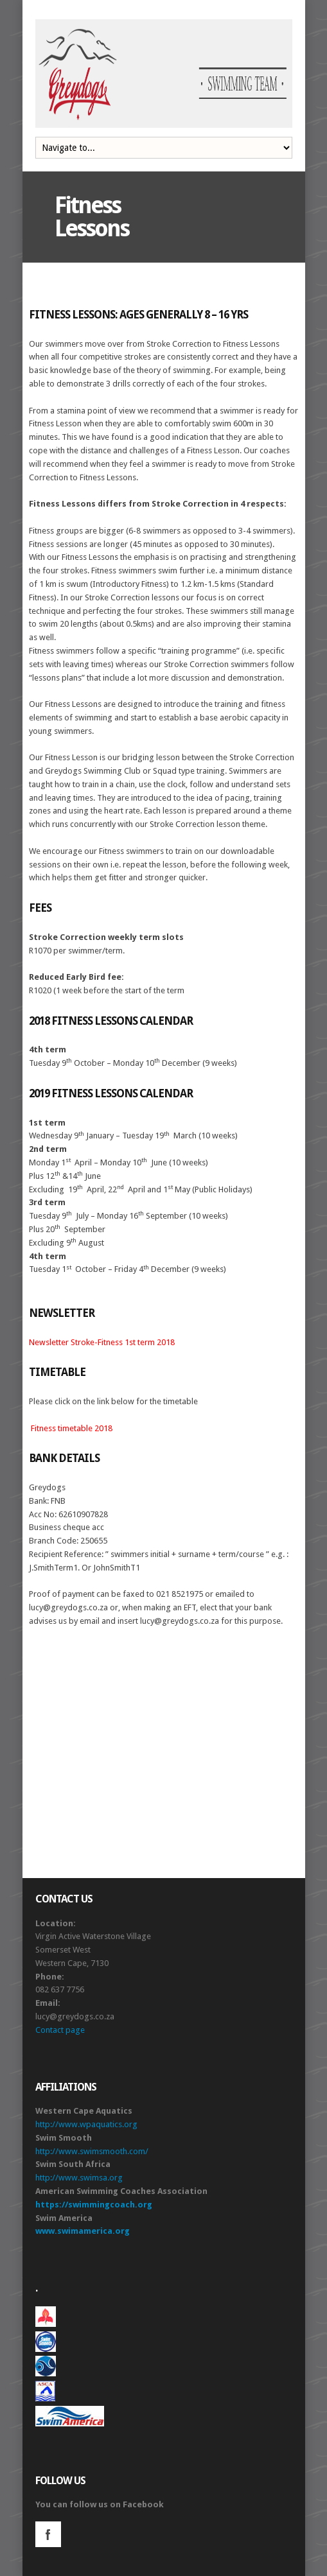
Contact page (60, 2030)
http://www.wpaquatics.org (86, 2124)
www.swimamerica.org (82, 2231)
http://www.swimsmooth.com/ (91, 2151)
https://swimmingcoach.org (93, 2204)
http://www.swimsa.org (79, 2177)
